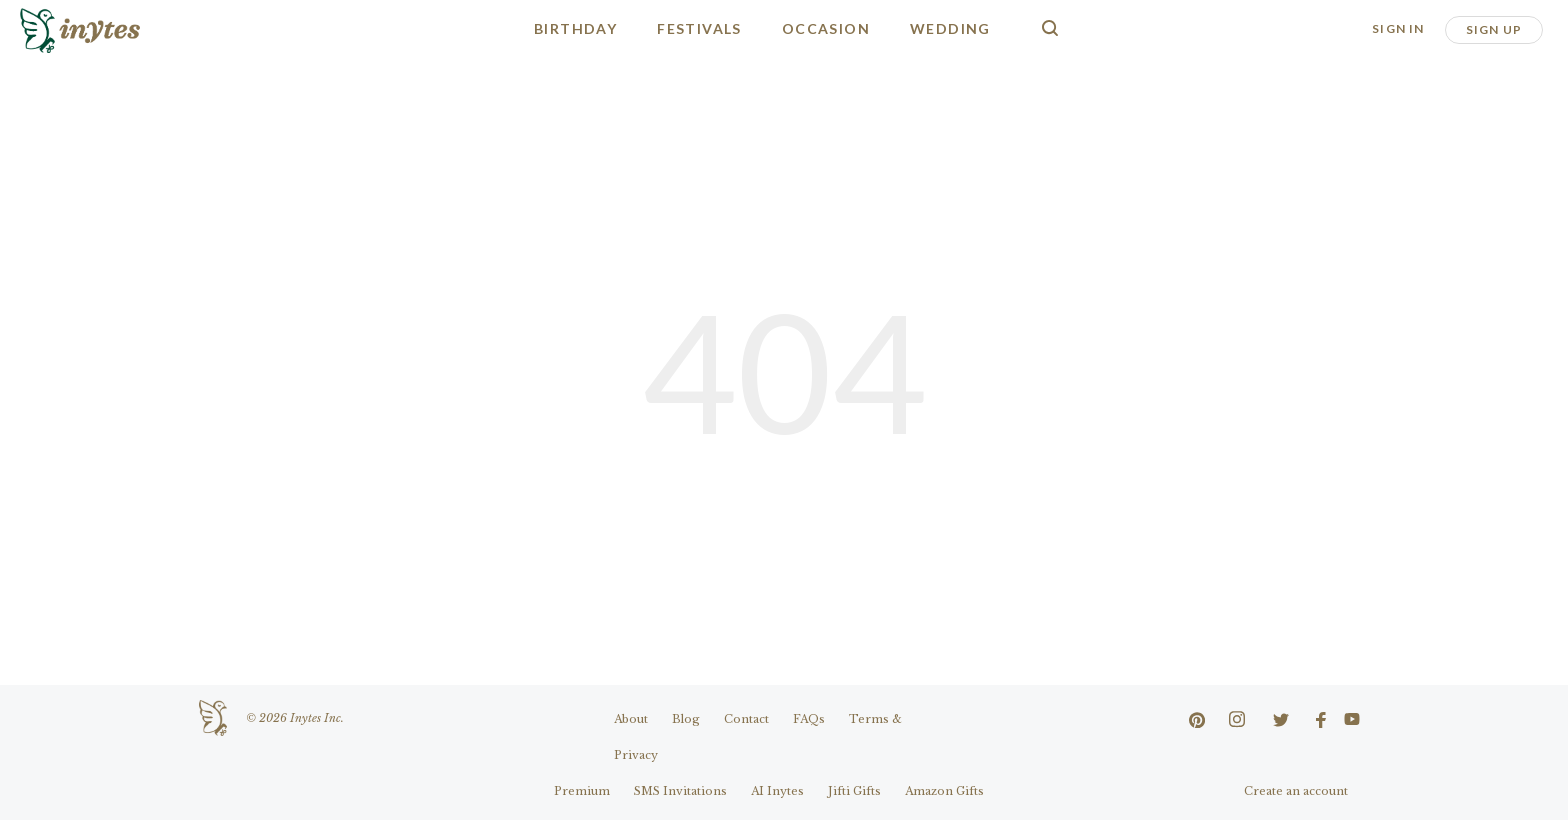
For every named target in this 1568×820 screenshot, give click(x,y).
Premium (582, 791)
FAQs (809, 719)
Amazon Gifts (944, 791)
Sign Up (1494, 29)
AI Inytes (777, 791)
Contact (746, 719)
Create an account (1296, 791)
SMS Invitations (680, 791)
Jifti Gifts (854, 791)
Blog (686, 719)
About (631, 719)
